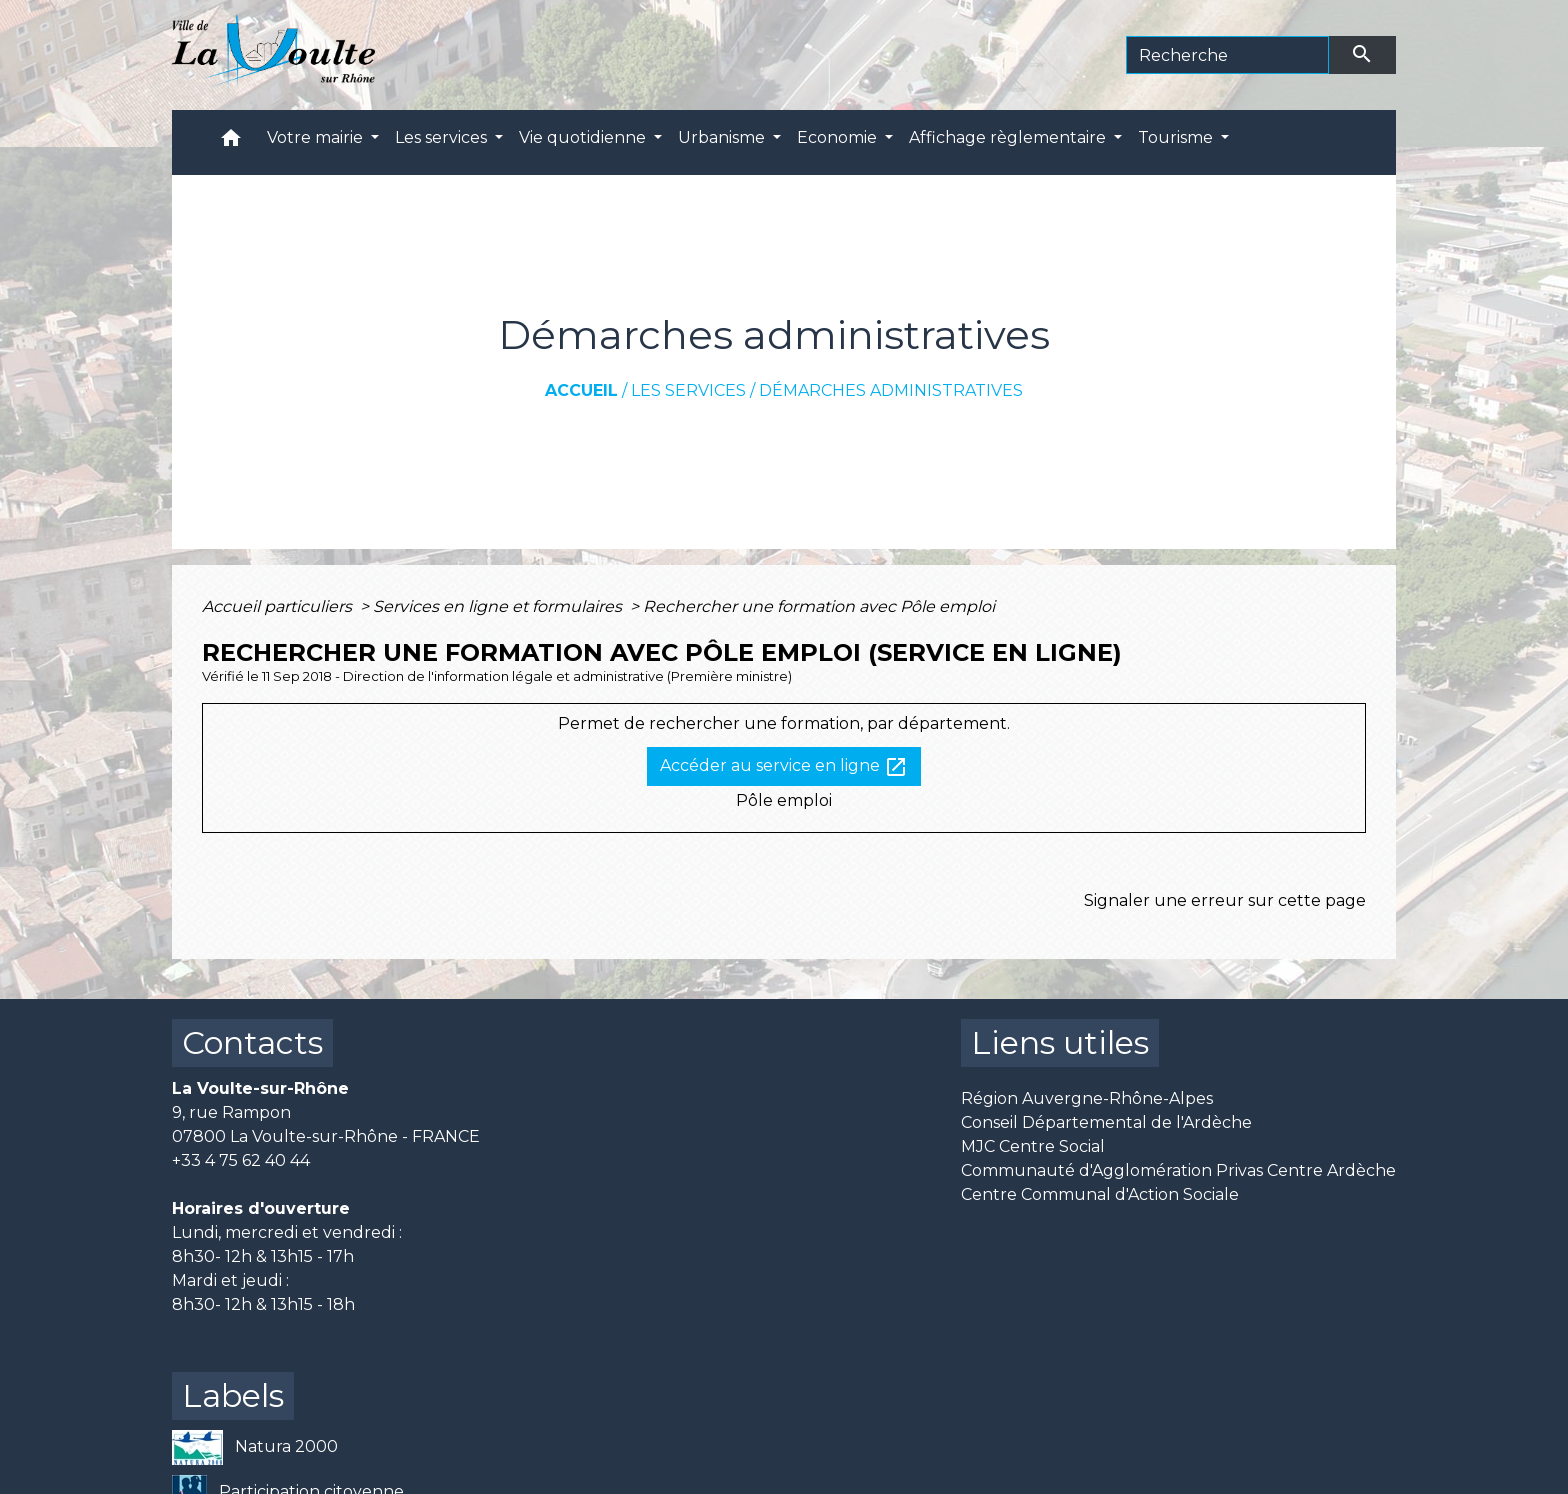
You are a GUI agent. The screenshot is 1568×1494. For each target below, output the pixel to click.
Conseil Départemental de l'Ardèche (1106, 1122)
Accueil (581, 390)
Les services (688, 390)
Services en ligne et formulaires (499, 606)
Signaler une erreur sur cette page (1225, 900)
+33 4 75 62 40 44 (241, 1160)
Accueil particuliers (279, 606)
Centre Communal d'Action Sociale (1100, 1194)
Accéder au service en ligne (784, 767)
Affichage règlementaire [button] (1009, 137)
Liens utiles (1060, 1042)
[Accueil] (273, 55)
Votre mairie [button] (317, 137)
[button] (231, 142)
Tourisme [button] (1177, 137)
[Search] (1227, 55)
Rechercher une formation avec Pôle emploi (819, 606)
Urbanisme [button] (723, 137)
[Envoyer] (1363, 55)
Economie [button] (839, 137)
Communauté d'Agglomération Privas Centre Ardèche (1178, 1170)
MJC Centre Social (1033, 1146)
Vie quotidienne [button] (584, 137)
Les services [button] (443, 137)
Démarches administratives (891, 390)
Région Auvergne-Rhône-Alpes (1087, 1098)
